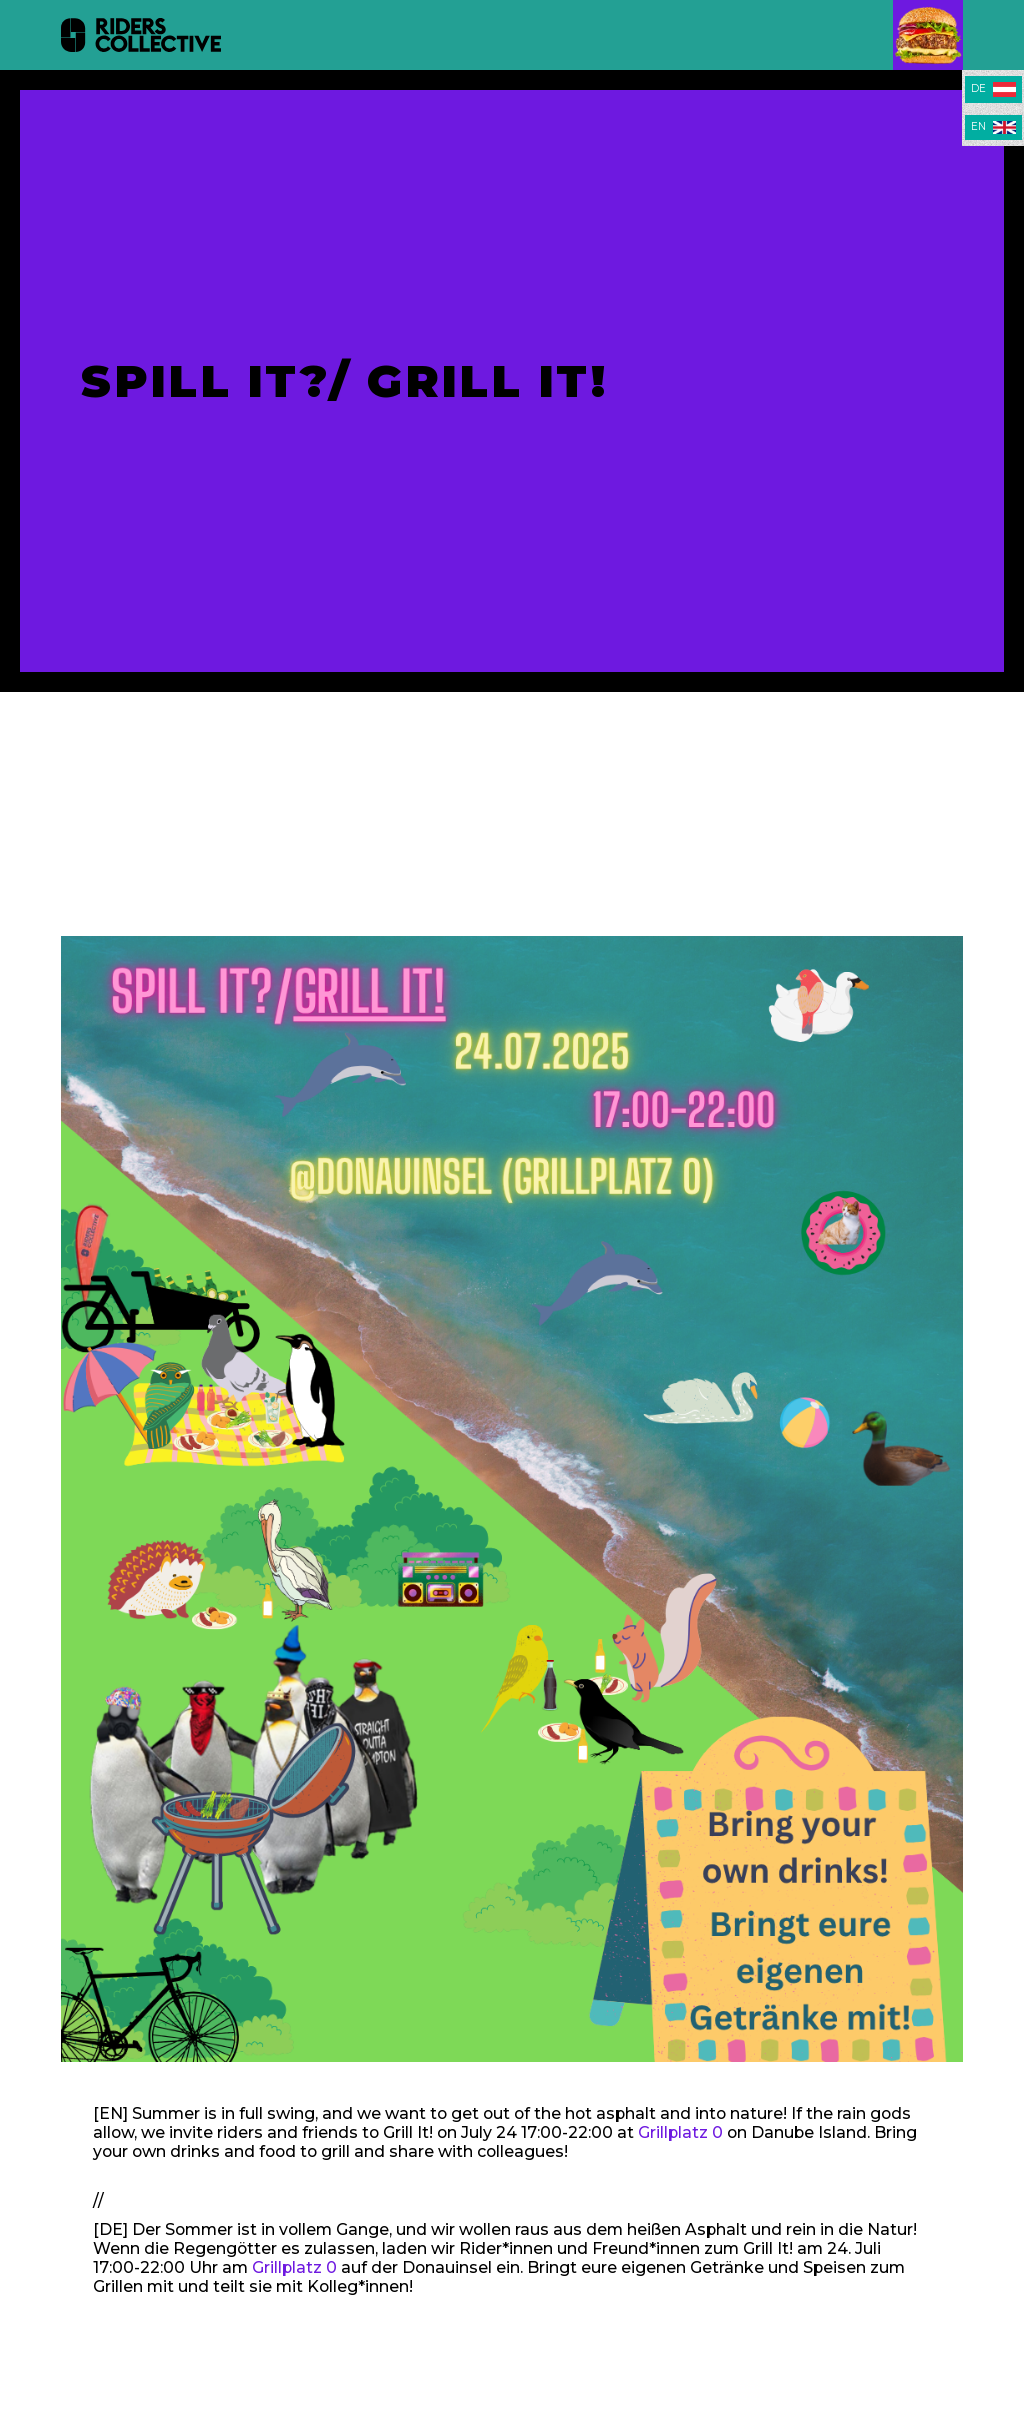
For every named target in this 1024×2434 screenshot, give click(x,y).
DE (978, 88)
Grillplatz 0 (680, 2132)
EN (978, 126)
